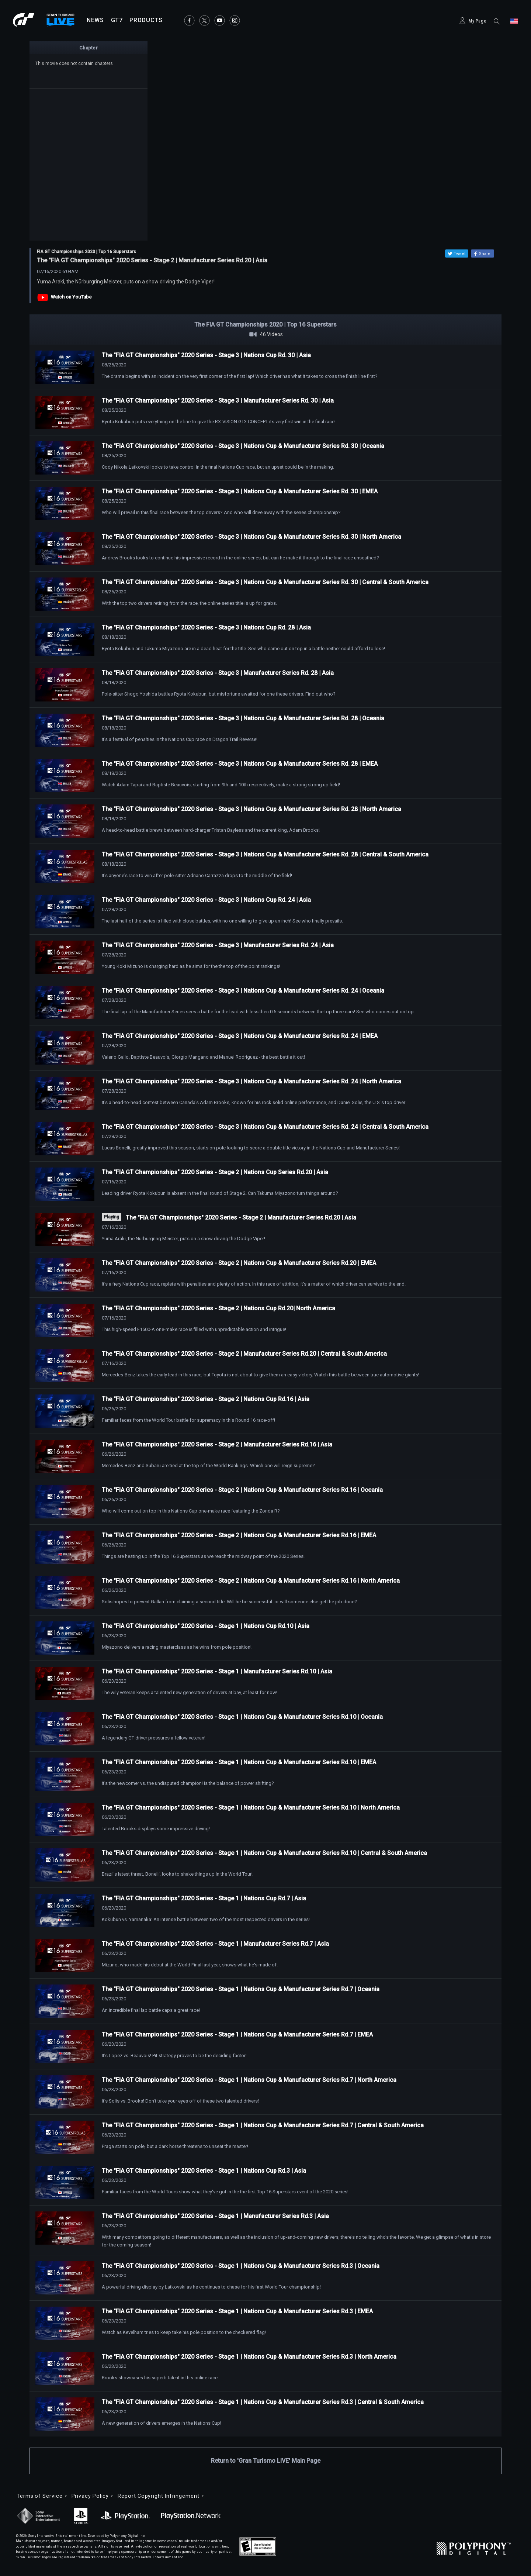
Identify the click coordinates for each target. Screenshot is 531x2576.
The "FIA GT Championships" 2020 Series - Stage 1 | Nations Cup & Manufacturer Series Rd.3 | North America (249, 2356)
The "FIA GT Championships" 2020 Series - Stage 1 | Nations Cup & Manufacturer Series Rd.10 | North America (251, 1807)
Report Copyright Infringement (158, 2496)
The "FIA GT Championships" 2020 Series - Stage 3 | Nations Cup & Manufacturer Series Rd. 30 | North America (251, 536)
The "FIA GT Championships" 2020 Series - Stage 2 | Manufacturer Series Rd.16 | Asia (217, 1444)
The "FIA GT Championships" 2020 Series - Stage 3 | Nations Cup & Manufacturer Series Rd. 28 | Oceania (243, 718)
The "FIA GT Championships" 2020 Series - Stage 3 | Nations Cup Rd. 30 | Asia (206, 355)
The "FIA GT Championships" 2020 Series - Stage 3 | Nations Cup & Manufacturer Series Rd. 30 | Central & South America (265, 582)
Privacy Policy (90, 2496)
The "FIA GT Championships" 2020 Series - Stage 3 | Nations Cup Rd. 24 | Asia (206, 899)
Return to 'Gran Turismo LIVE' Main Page (265, 2460)
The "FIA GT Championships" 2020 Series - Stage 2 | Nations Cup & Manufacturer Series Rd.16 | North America (251, 1580)
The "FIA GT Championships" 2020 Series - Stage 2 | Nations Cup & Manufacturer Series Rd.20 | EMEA (239, 1262)
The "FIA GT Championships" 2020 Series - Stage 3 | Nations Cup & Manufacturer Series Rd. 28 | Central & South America (265, 854)
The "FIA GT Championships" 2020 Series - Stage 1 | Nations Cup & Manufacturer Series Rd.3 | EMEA (237, 2311)
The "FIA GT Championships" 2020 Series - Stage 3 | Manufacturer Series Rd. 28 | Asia (218, 672)
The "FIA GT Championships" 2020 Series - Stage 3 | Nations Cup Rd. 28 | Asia (206, 627)
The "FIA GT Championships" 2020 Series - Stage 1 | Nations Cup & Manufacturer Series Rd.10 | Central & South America (264, 1852)
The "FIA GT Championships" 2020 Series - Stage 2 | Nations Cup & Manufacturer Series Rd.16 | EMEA (239, 1535)
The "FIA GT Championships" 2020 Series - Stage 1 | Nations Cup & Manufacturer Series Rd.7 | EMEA (237, 2034)
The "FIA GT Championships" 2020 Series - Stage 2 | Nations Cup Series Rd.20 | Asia (215, 1172)
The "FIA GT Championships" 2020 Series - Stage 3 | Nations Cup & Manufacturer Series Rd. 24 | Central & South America (265, 1126)
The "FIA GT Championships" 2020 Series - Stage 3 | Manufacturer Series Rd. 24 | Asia (218, 945)
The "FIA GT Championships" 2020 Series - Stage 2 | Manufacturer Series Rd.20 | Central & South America (244, 1353)
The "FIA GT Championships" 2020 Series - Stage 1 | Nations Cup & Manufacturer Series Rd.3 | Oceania (240, 2265)
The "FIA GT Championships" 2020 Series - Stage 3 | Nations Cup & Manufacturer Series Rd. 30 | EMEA (240, 491)
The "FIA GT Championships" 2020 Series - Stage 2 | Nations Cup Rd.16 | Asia (205, 1399)
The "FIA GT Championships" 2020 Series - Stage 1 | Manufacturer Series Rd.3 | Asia (215, 2216)
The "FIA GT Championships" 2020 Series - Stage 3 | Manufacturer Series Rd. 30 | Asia (218, 400)
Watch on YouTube (71, 297)
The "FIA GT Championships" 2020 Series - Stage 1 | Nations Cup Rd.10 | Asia (205, 1626)
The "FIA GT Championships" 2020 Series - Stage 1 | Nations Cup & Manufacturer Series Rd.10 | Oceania (242, 1716)
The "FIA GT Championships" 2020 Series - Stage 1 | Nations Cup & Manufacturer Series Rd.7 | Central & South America (263, 2125)
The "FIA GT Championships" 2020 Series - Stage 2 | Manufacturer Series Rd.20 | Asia (241, 1217)
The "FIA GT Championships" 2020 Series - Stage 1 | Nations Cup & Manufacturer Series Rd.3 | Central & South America (263, 2402)
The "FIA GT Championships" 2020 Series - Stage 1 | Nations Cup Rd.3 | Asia (204, 2170)
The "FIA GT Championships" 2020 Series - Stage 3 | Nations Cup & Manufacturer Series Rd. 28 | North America (251, 809)
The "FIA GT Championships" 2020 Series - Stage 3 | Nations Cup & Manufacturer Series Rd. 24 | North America (251, 1081)
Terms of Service (40, 2496)
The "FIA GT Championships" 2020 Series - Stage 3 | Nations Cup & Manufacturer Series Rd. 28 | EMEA (240, 763)
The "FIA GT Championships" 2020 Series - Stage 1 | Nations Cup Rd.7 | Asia (204, 1898)
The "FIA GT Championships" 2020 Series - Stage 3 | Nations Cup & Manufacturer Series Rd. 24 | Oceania (243, 990)
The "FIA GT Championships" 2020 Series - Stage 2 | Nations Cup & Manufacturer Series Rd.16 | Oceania (242, 1489)
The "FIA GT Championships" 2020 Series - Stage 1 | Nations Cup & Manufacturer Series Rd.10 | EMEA (239, 1762)
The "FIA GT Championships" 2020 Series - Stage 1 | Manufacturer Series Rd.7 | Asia (215, 1943)
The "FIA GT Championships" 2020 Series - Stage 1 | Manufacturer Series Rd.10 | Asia (217, 1671)
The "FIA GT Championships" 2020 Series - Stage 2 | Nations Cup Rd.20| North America (218, 1308)
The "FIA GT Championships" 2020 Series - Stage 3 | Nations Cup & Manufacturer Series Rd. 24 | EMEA (240, 1035)
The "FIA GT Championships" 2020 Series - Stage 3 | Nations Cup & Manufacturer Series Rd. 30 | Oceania (243, 445)
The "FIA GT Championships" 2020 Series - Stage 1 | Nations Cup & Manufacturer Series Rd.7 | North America (249, 2079)
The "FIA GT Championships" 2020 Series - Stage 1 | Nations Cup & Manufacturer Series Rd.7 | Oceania (240, 1989)
